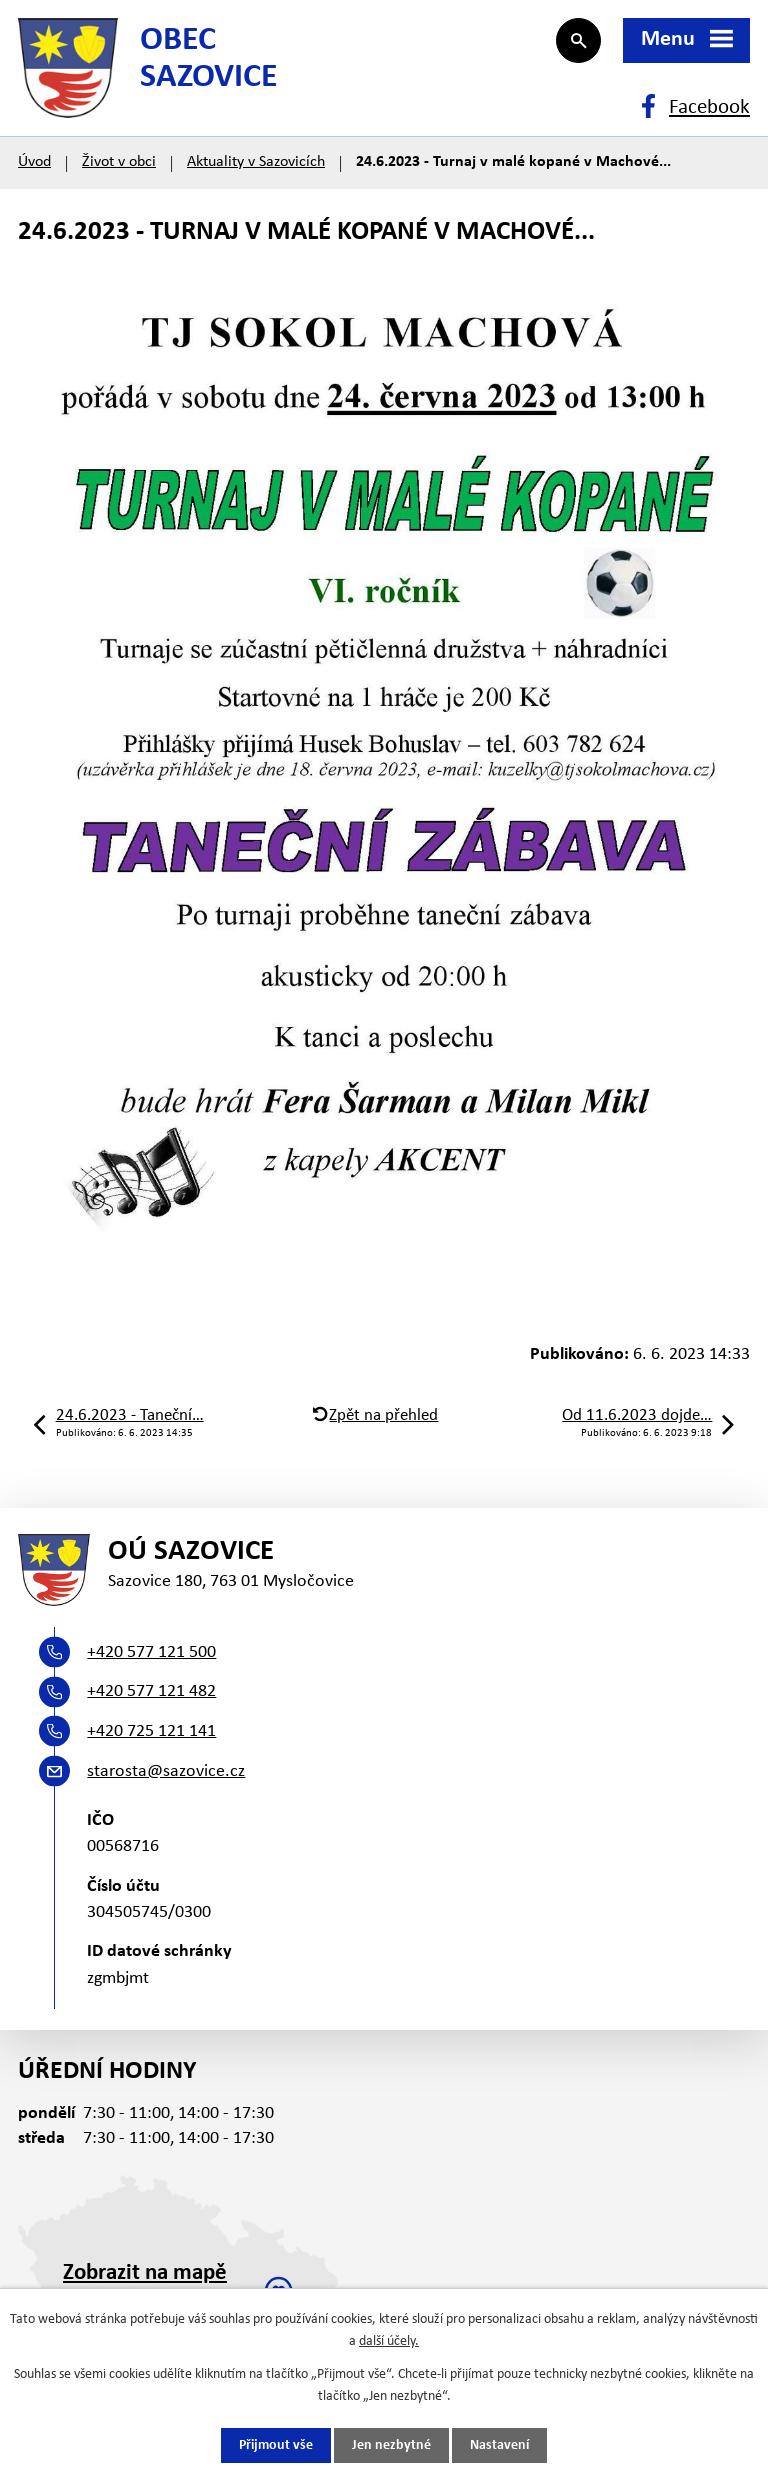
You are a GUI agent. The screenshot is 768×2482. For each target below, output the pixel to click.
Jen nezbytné (391, 2445)
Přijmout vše (276, 2445)
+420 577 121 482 (151, 1691)
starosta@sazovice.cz (166, 1771)
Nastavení (499, 2445)
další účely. (389, 2341)
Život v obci (119, 162)
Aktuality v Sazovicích (256, 162)
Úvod (34, 162)
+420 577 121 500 (151, 1652)
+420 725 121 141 (151, 1731)
